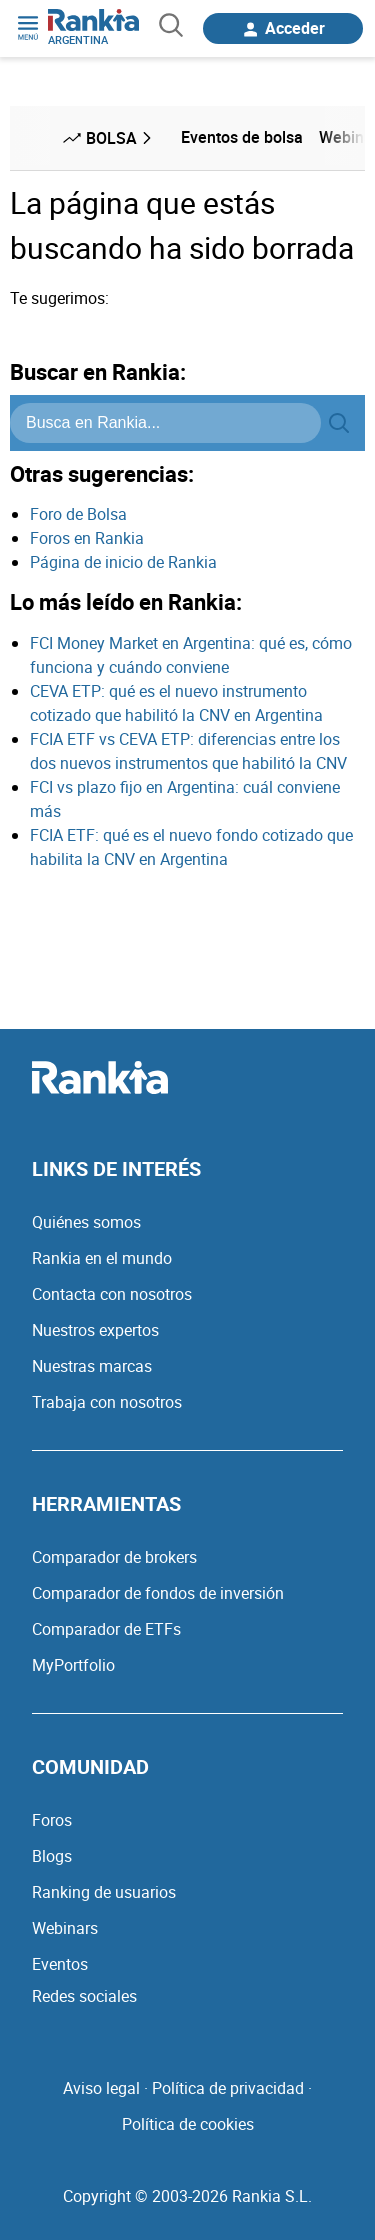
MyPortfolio (73, 1665)
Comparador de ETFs (106, 1629)
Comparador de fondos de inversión (158, 1593)
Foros (52, 1820)
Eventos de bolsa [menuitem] (242, 137)
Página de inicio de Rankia (123, 562)
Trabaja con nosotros (107, 1402)
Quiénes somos (86, 1222)
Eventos (60, 1964)
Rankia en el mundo (102, 1258)
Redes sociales (84, 1996)
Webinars (65, 1928)
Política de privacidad (228, 2088)
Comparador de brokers (114, 1557)
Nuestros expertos (95, 1330)
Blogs (52, 1856)
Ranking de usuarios (104, 1892)
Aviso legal (101, 2088)
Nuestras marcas (92, 1366)
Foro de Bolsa (78, 514)
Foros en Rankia (87, 538)
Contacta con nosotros (112, 1294)
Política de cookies (188, 2124)
